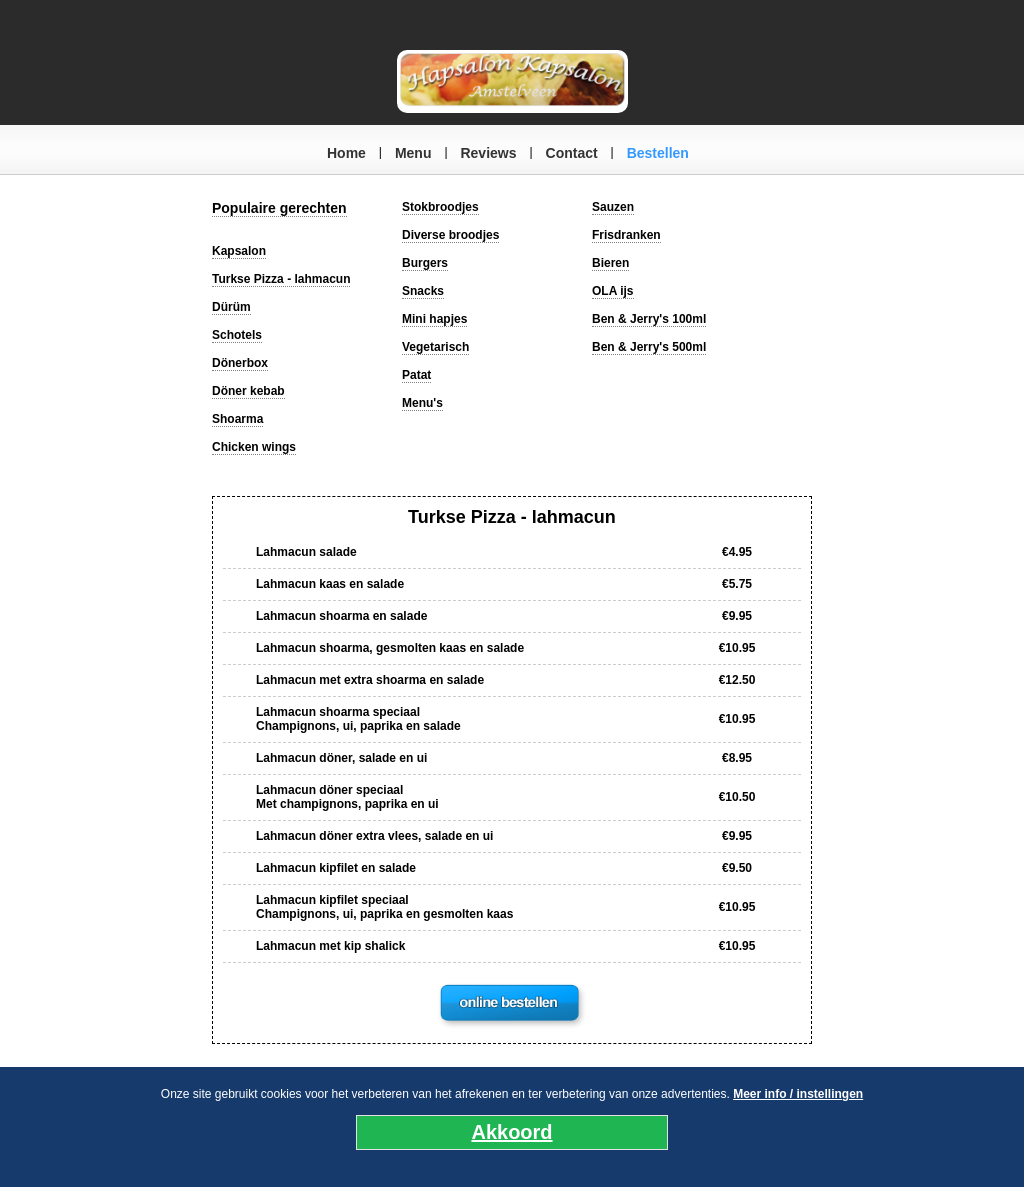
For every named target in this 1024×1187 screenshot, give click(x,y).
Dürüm (231, 307)
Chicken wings (254, 447)
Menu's (422, 403)
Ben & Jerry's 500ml (649, 347)
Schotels (237, 335)
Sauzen (613, 207)
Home (346, 153)
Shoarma (237, 419)
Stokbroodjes (440, 207)
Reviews (488, 153)
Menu (413, 153)
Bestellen (658, 153)
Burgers (425, 263)
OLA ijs (613, 291)
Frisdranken (626, 235)
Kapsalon (239, 251)
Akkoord (511, 1132)
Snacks (423, 291)
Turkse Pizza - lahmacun (281, 279)
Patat (416, 375)
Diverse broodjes (450, 235)
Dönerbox (240, 363)
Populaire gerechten (279, 208)
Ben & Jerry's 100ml (649, 319)
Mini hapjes (434, 319)
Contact (572, 153)
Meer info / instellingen (798, 1094)
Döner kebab (248, 391)
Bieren (610, 263)
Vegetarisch (435, 347)
